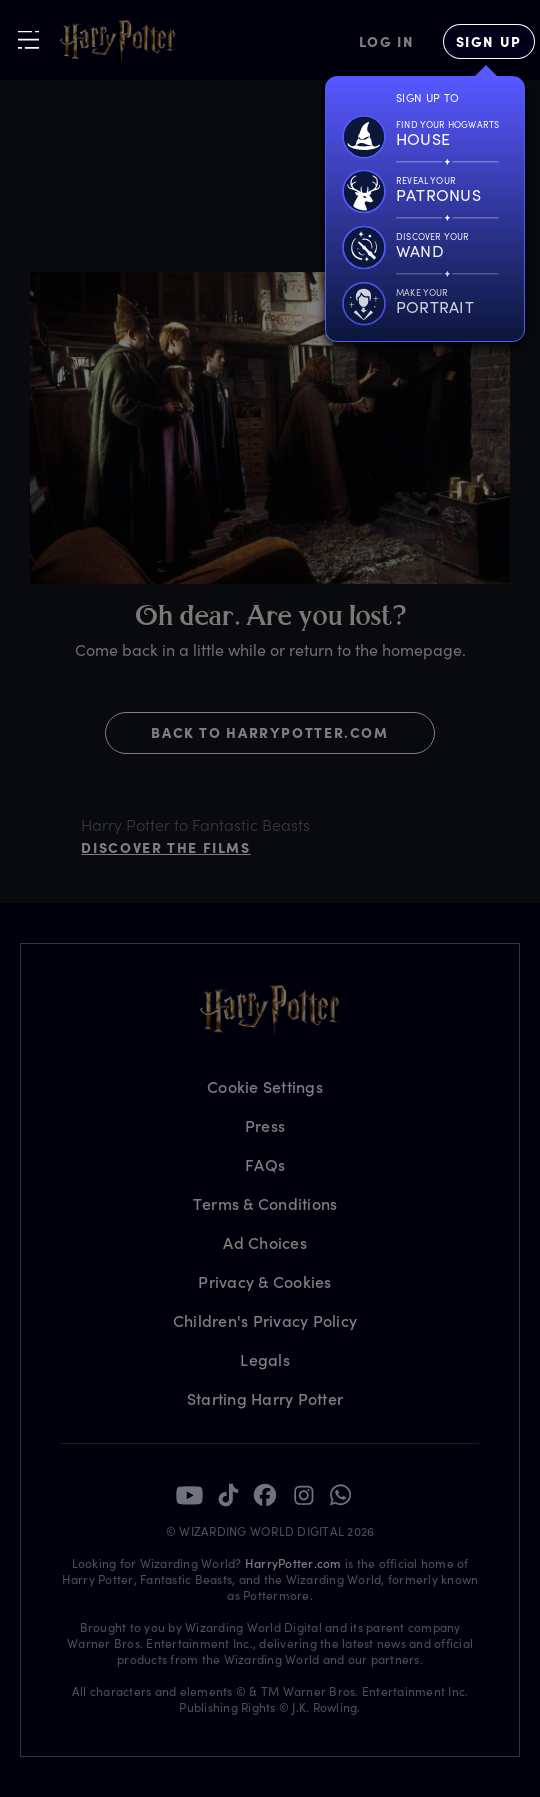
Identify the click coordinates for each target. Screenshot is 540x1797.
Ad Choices (265, 1242)
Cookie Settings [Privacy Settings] (265, 1086)
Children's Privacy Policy (265, 1320)
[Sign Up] (489, 41)
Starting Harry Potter (265, 1398)
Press (265, 1125)
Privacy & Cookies (264, 1281)
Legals (265, 1359)
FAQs (265, 1164)
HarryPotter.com (293, 1563)
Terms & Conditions (265, 1203)
